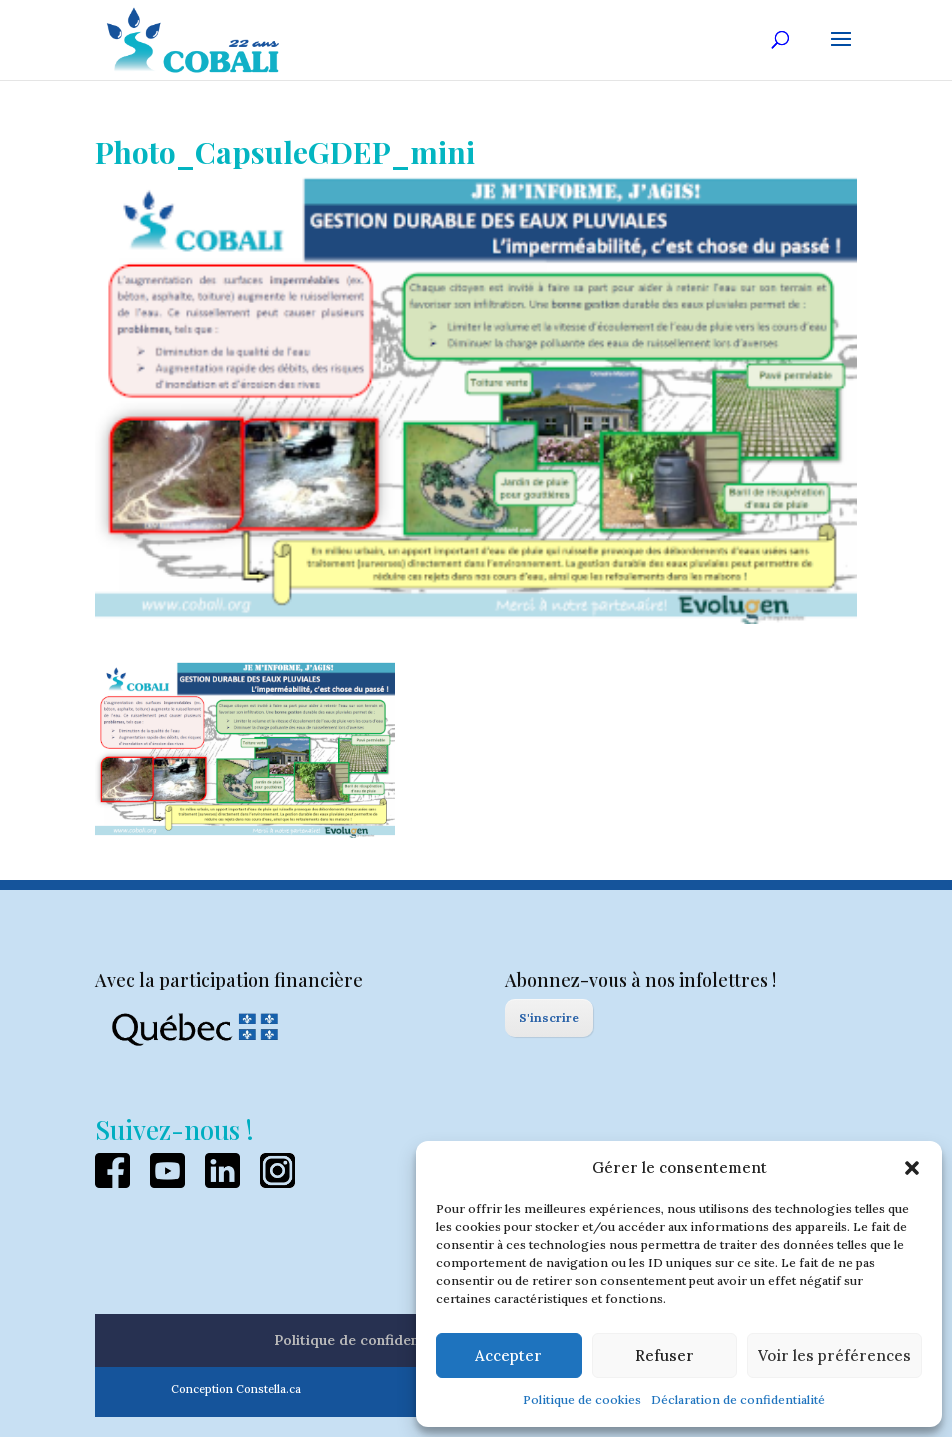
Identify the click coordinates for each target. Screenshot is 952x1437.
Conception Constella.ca (236, 1389)
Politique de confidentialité (366, 1340)
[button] (912, 1168)
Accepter (508, 1355)
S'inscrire (549, 1017)
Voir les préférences (834, 1355)
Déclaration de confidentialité (738, 1399)
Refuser (664, 1355)
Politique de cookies (582, 1399)
